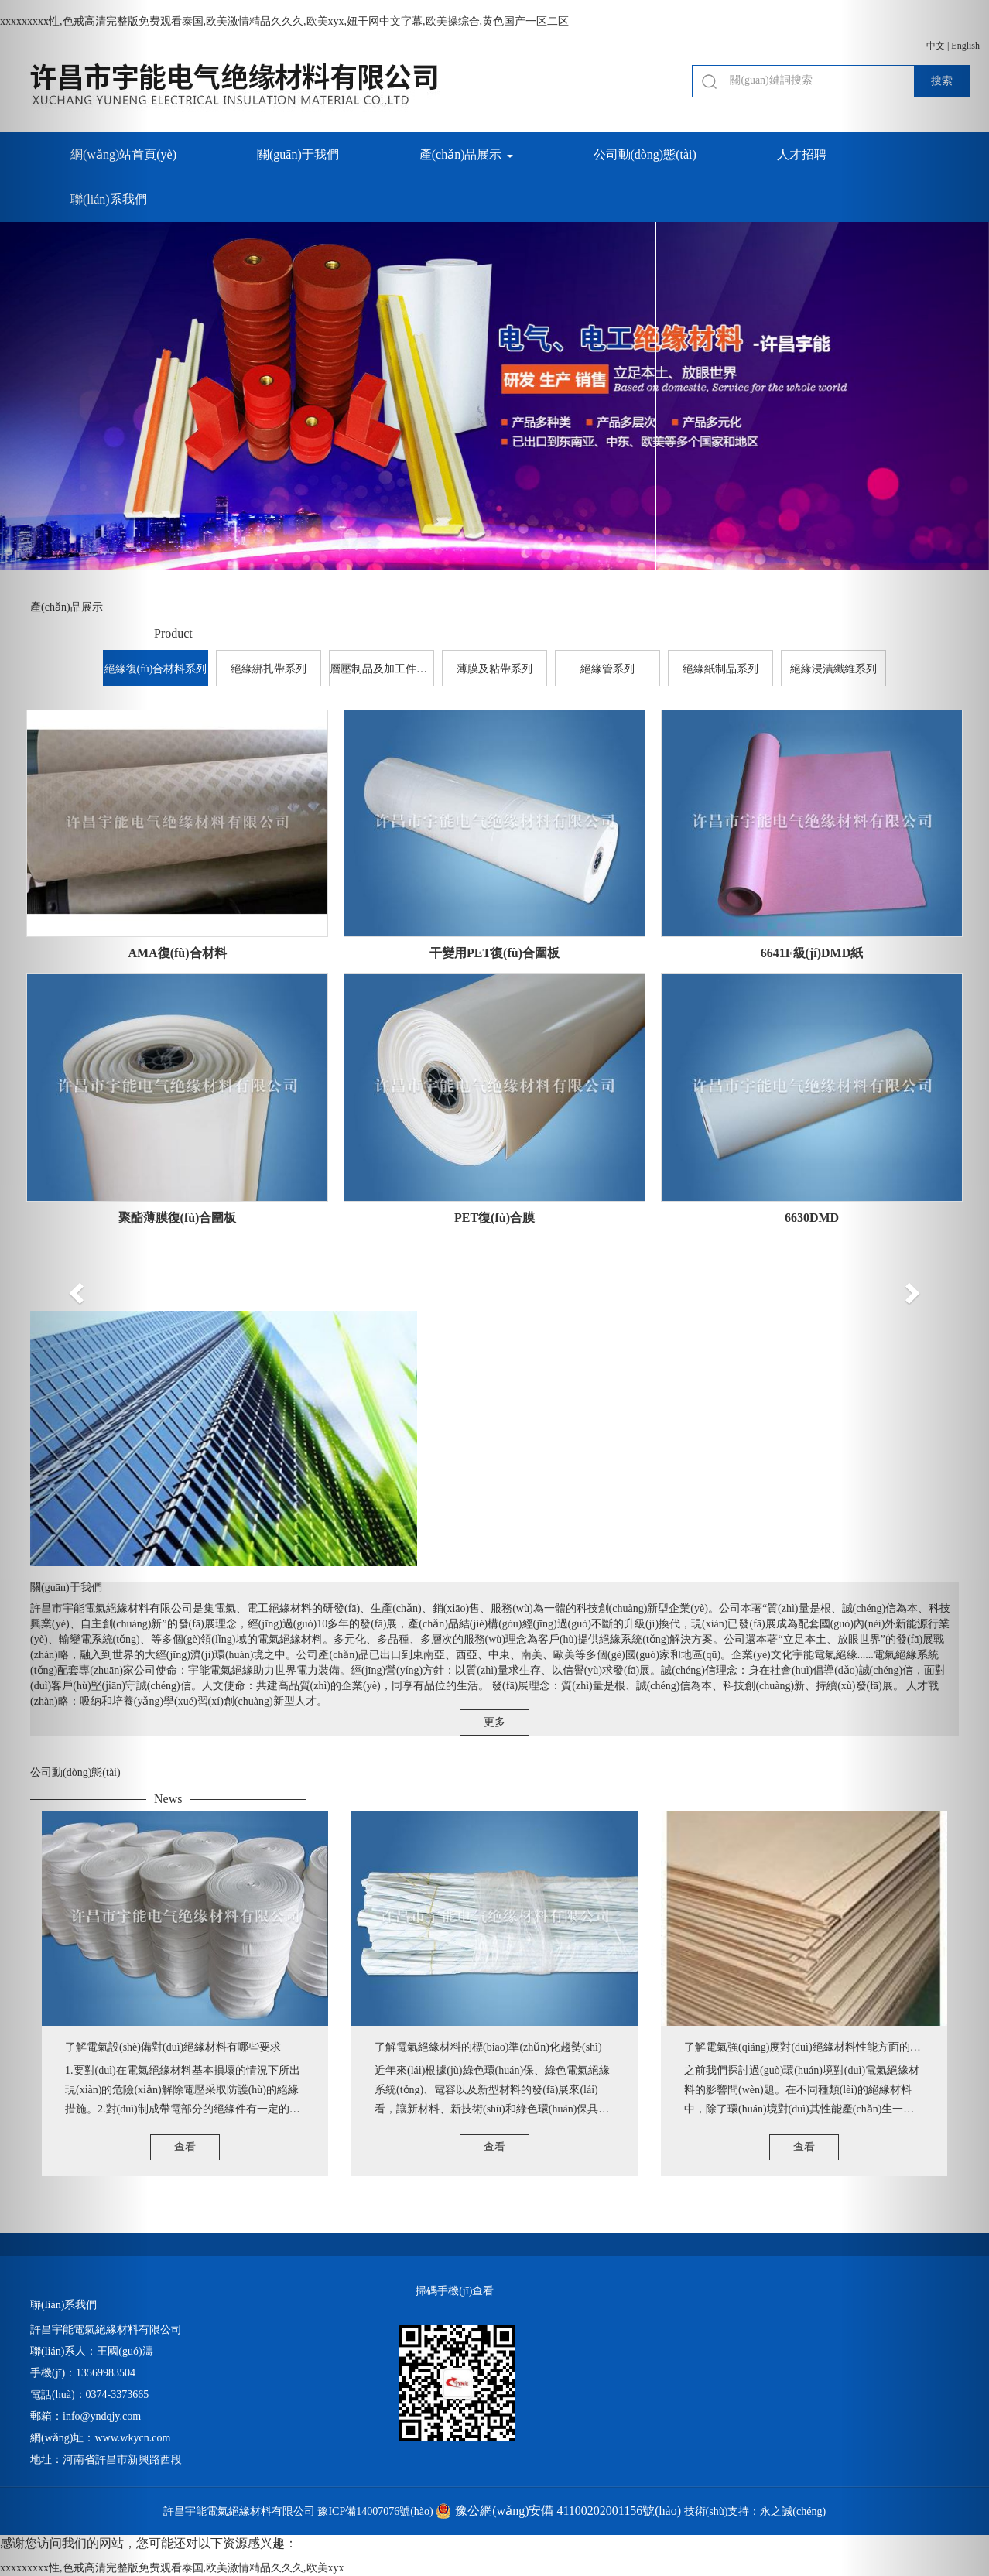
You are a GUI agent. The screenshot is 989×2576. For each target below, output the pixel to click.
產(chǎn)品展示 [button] (466, 154)
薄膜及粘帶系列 (494, 669)
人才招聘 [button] (801, 154)
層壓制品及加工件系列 (382, 669)
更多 (494, 1722)
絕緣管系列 (607, 669)
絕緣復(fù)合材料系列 (155, 669)
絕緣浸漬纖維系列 (833, 669)
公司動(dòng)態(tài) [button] (645, 154)
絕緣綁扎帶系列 (268, 669)
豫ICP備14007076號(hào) (375, 2511)
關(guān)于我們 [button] (298, 154)
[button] (74, 1288)
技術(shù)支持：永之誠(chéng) (755, 2511)
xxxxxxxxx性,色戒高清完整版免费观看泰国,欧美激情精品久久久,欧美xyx (172, 2568)
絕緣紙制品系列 (720, 669)
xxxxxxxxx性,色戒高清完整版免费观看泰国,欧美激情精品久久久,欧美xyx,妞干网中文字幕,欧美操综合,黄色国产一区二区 (284, 21)
